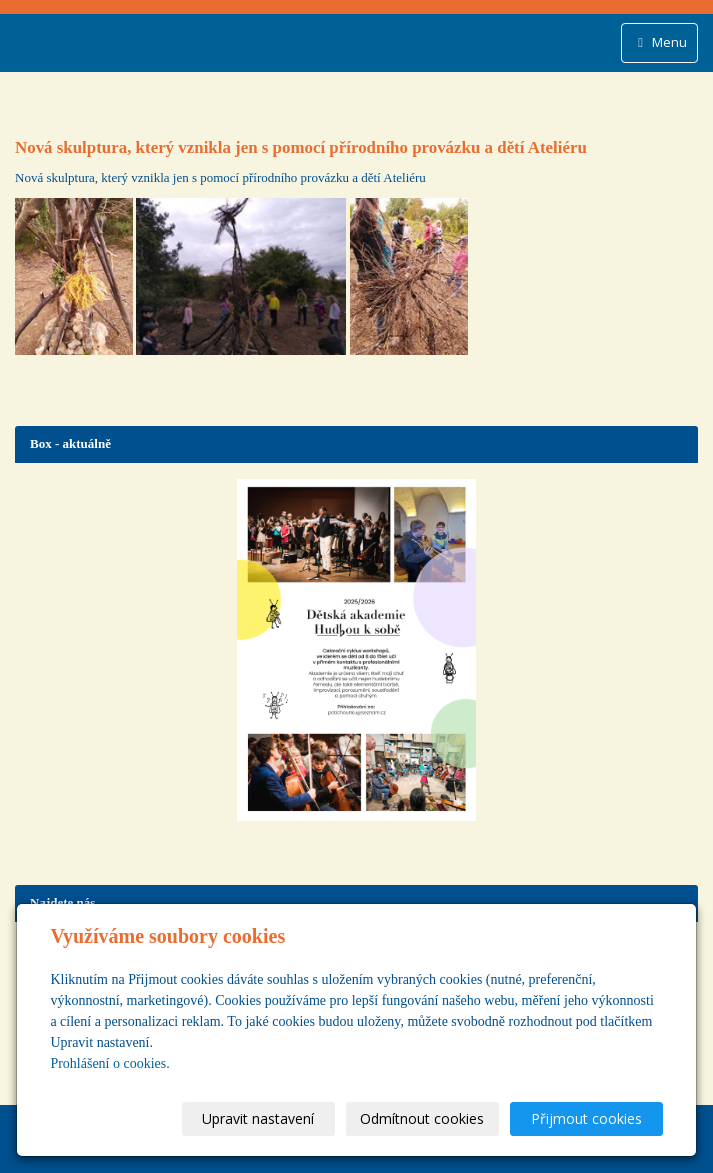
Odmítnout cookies (422, 1118)
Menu (659, 42)
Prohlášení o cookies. (109, 1063)
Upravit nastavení (258, 1118)
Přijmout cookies (586, 1118)
